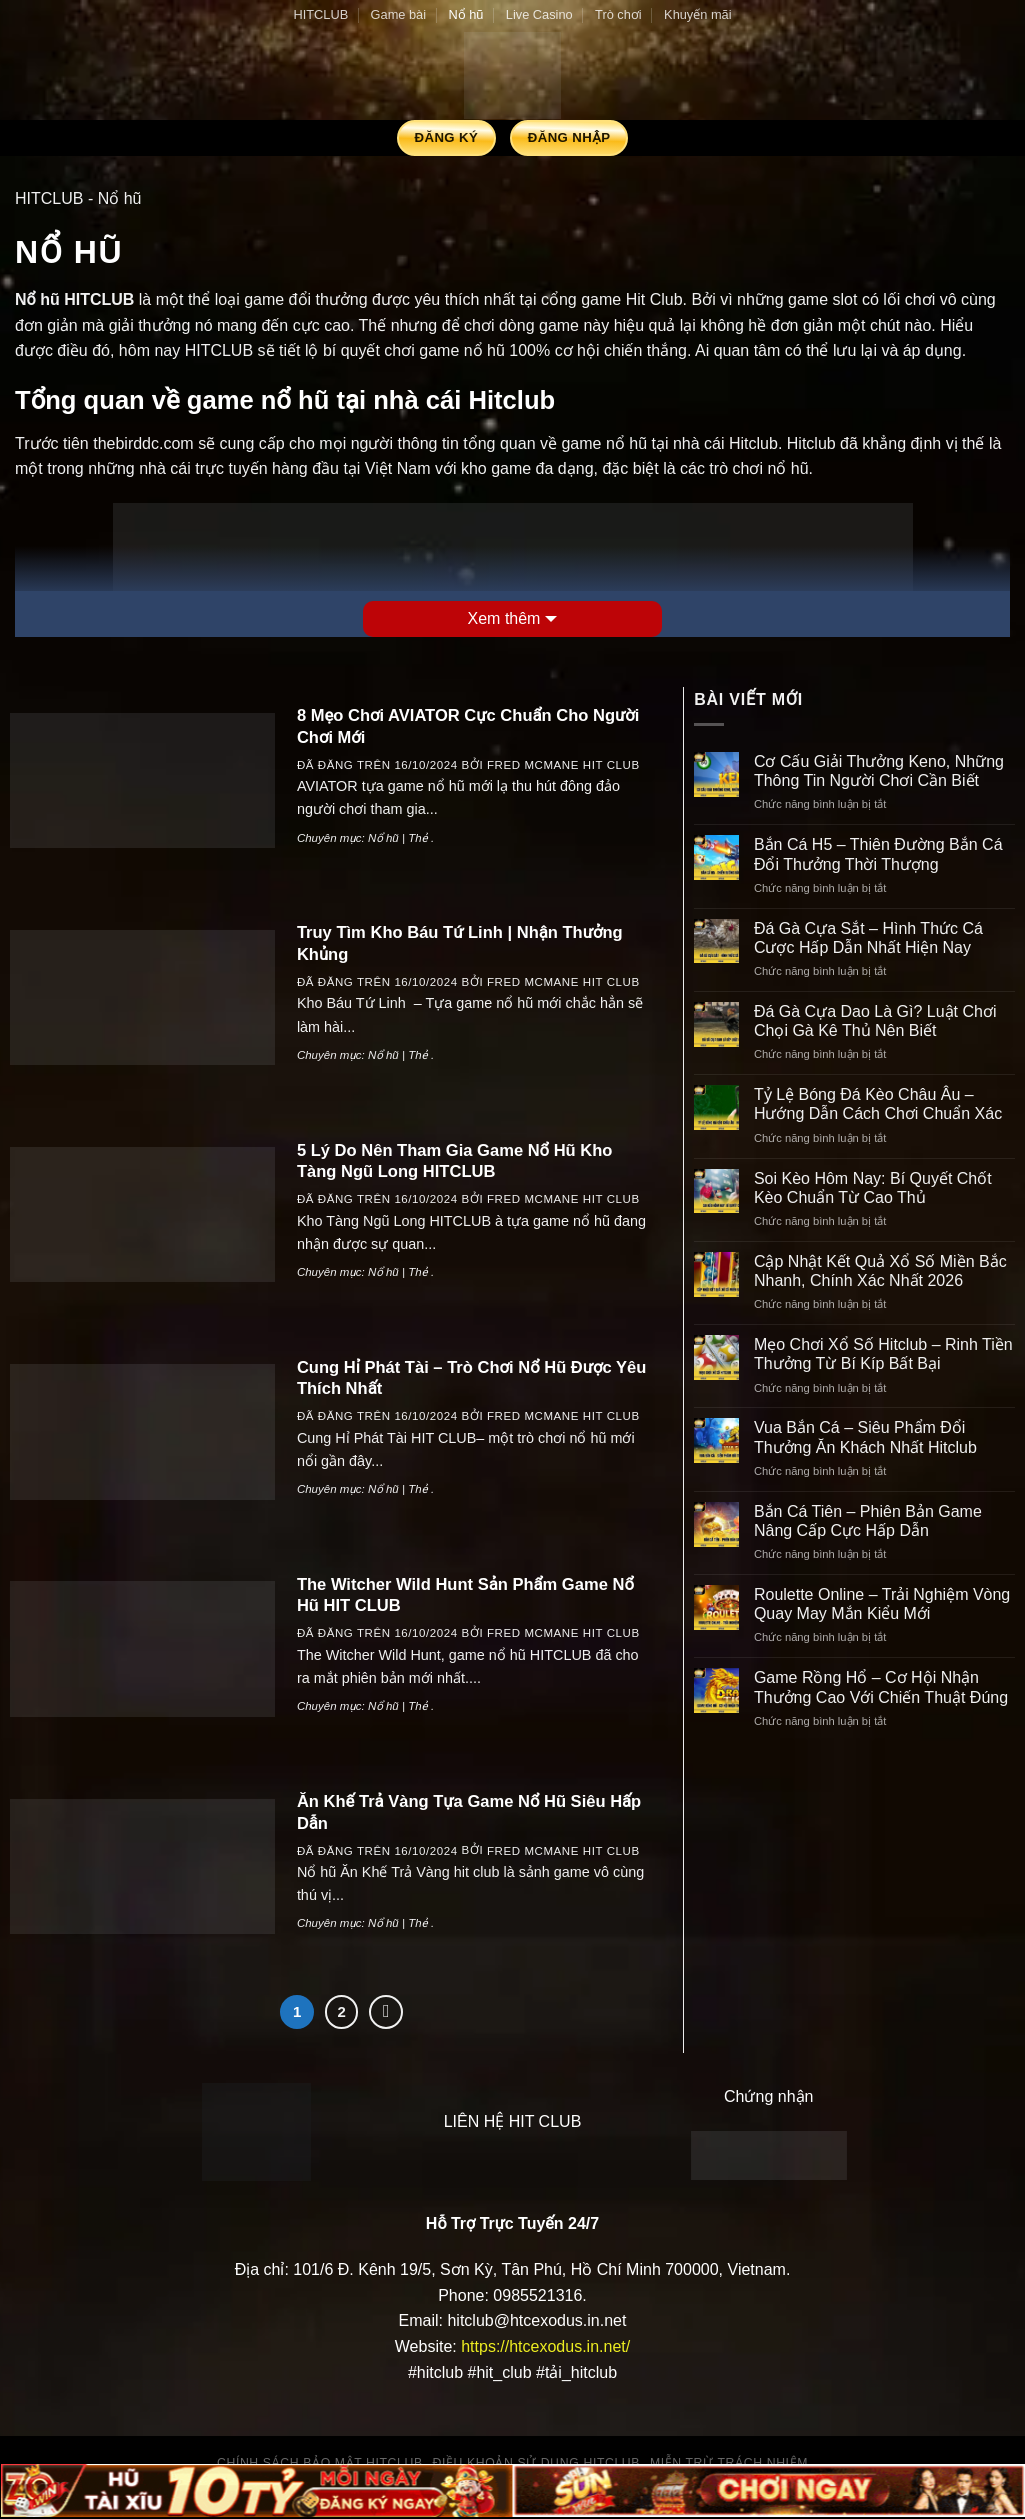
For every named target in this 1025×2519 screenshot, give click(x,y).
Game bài (398, 14)
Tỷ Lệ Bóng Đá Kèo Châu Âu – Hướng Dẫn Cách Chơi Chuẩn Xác (878, 1104)
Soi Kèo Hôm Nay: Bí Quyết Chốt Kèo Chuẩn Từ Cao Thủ (873, 1188)
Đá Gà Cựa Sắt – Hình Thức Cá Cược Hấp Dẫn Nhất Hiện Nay (868, 938)
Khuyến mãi (697, 14)
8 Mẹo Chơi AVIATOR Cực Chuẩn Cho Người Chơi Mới (468, 726)
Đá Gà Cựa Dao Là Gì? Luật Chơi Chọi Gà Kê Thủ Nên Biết (875, 1021)
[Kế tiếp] (386, 2012)
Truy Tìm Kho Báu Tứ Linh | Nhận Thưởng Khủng (460, 943)
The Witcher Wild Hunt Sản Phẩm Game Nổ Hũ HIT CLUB (465, 1595)
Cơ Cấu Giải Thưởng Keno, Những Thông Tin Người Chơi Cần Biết (879, 771)
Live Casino (539, 14)
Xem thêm (504, 618)
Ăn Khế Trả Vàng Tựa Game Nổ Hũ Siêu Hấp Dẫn (469, 1812)
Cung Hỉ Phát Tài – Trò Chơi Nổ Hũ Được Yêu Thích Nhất (471, 1378)
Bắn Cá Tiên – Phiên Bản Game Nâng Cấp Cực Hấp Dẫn (868, 1521)
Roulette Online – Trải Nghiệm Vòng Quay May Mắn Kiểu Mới (882, 1604)
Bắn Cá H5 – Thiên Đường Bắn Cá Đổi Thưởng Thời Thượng (878, 854)
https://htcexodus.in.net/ (545, 2346)
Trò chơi (618, 14)
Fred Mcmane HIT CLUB (563, 765)
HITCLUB (320, 14)
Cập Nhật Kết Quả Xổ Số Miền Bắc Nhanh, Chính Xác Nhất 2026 (880, 1271)
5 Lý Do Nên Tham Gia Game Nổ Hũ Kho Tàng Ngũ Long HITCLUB (455, 1161)
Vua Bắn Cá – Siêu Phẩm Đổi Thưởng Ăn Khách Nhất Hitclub (865, 1437)
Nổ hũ (465, 14)
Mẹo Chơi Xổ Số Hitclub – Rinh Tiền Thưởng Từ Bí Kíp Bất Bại (883, 1354)
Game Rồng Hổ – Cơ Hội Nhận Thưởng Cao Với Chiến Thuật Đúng (881, 1687)
